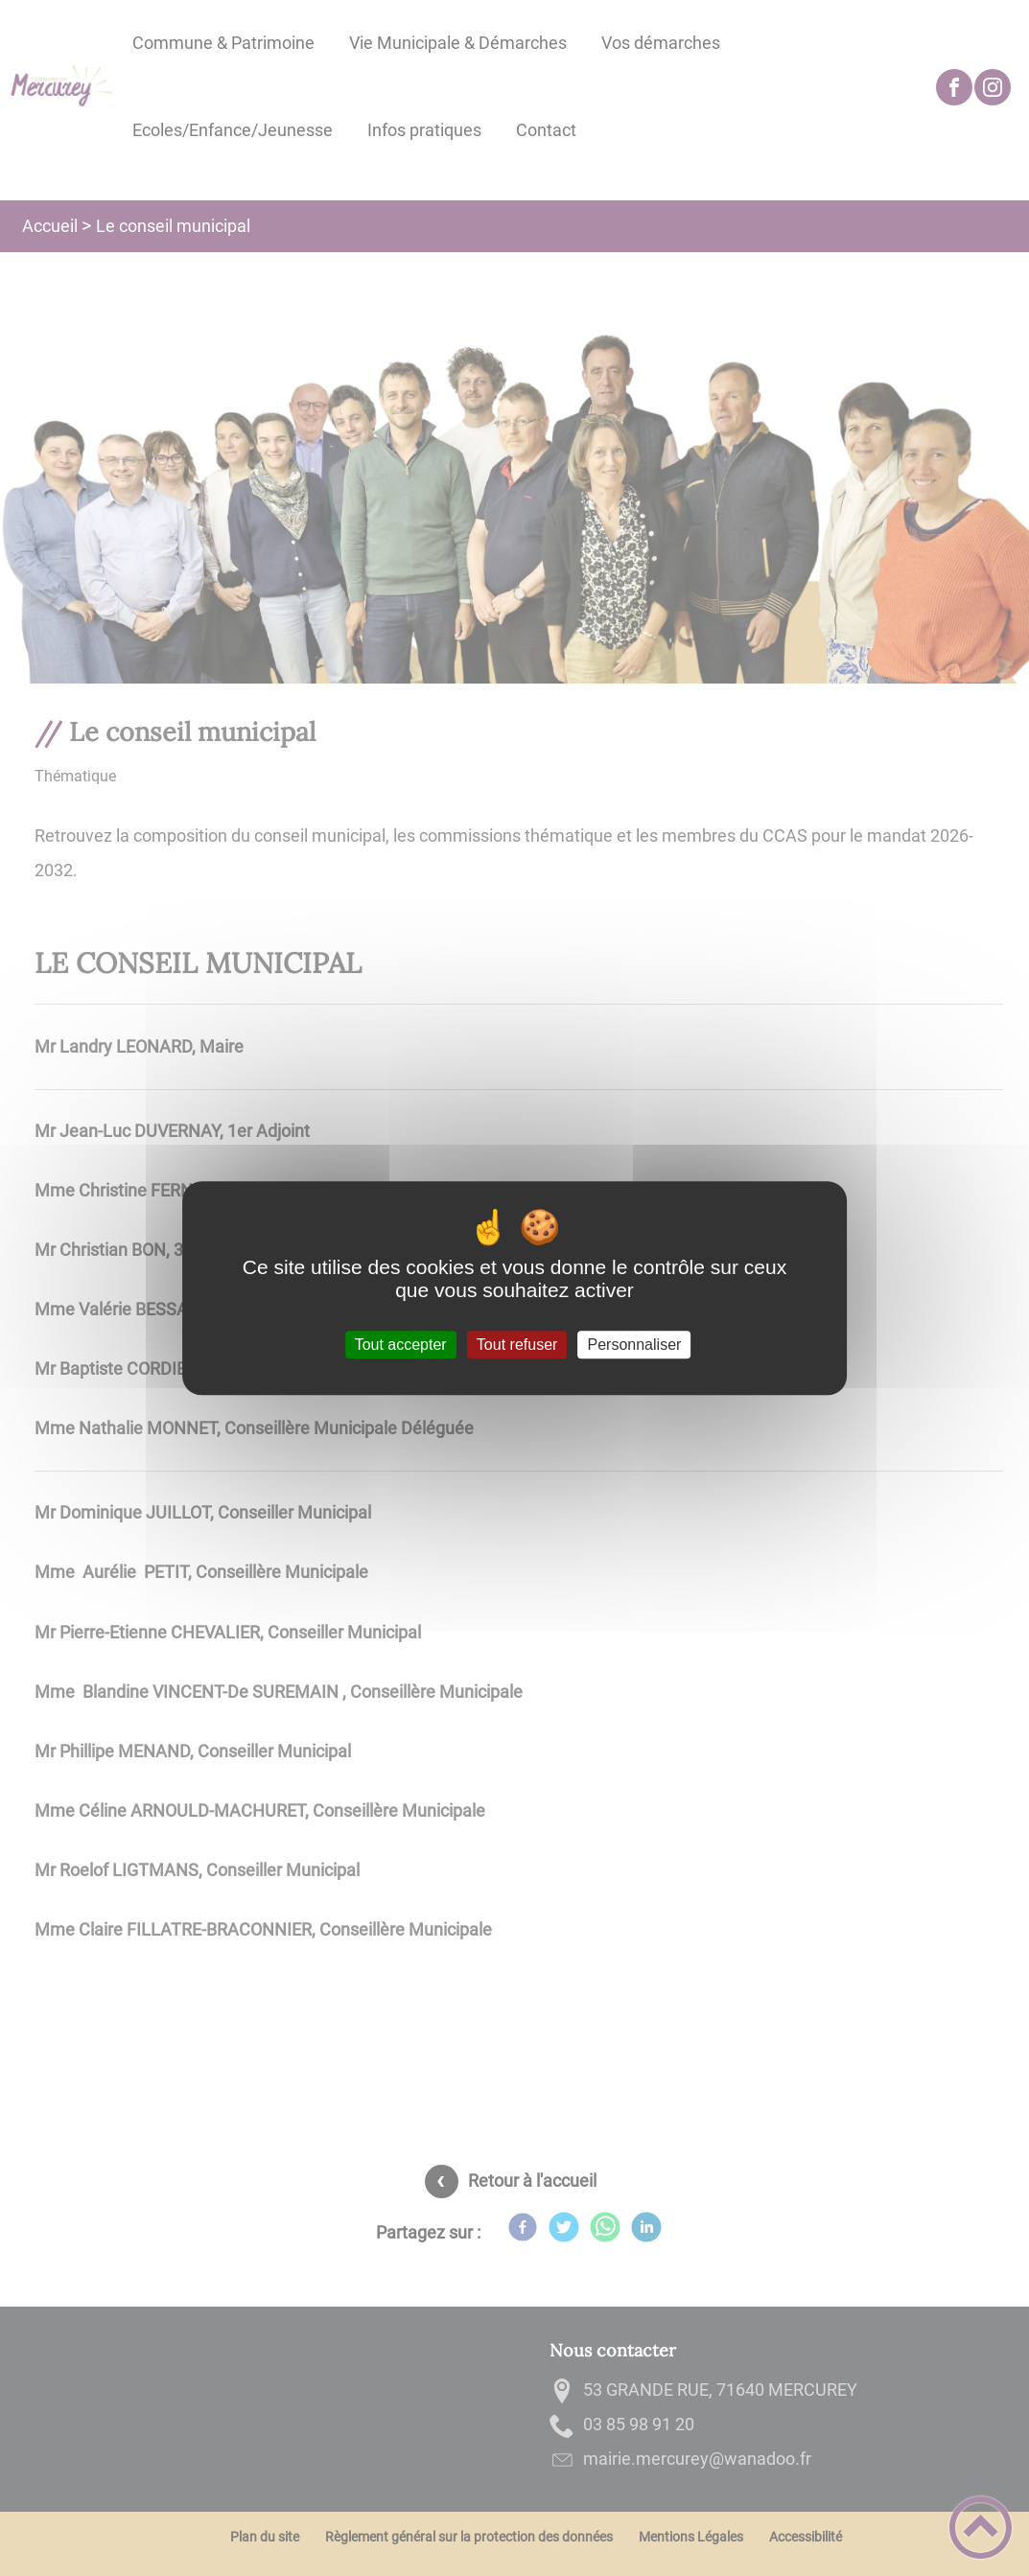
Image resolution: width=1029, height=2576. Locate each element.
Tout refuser (517, 1344)
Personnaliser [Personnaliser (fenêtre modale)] (635, 1344)
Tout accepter (401, 1344)
